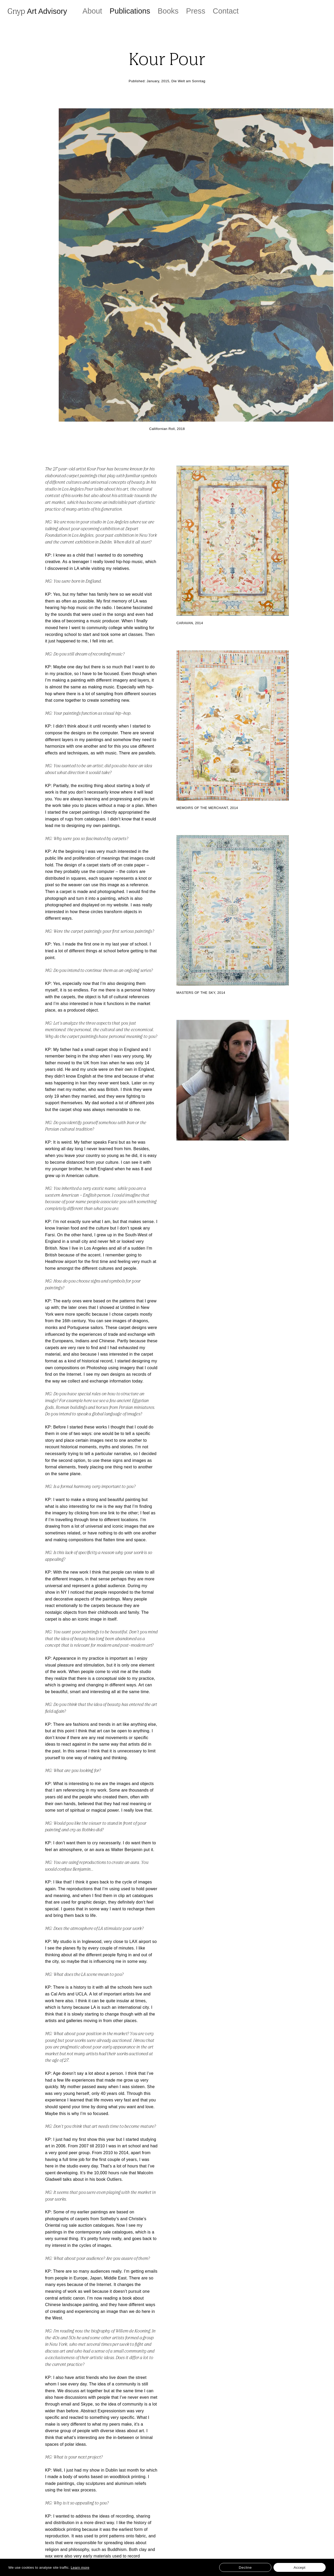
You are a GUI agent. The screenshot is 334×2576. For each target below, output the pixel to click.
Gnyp (37, 11)
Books (168, 11)
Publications (130, 11)
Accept (300, 2567)
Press (195, 11)
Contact (225, 11)
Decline (245, 2567)
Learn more (80, 2567)
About (92, 11)
